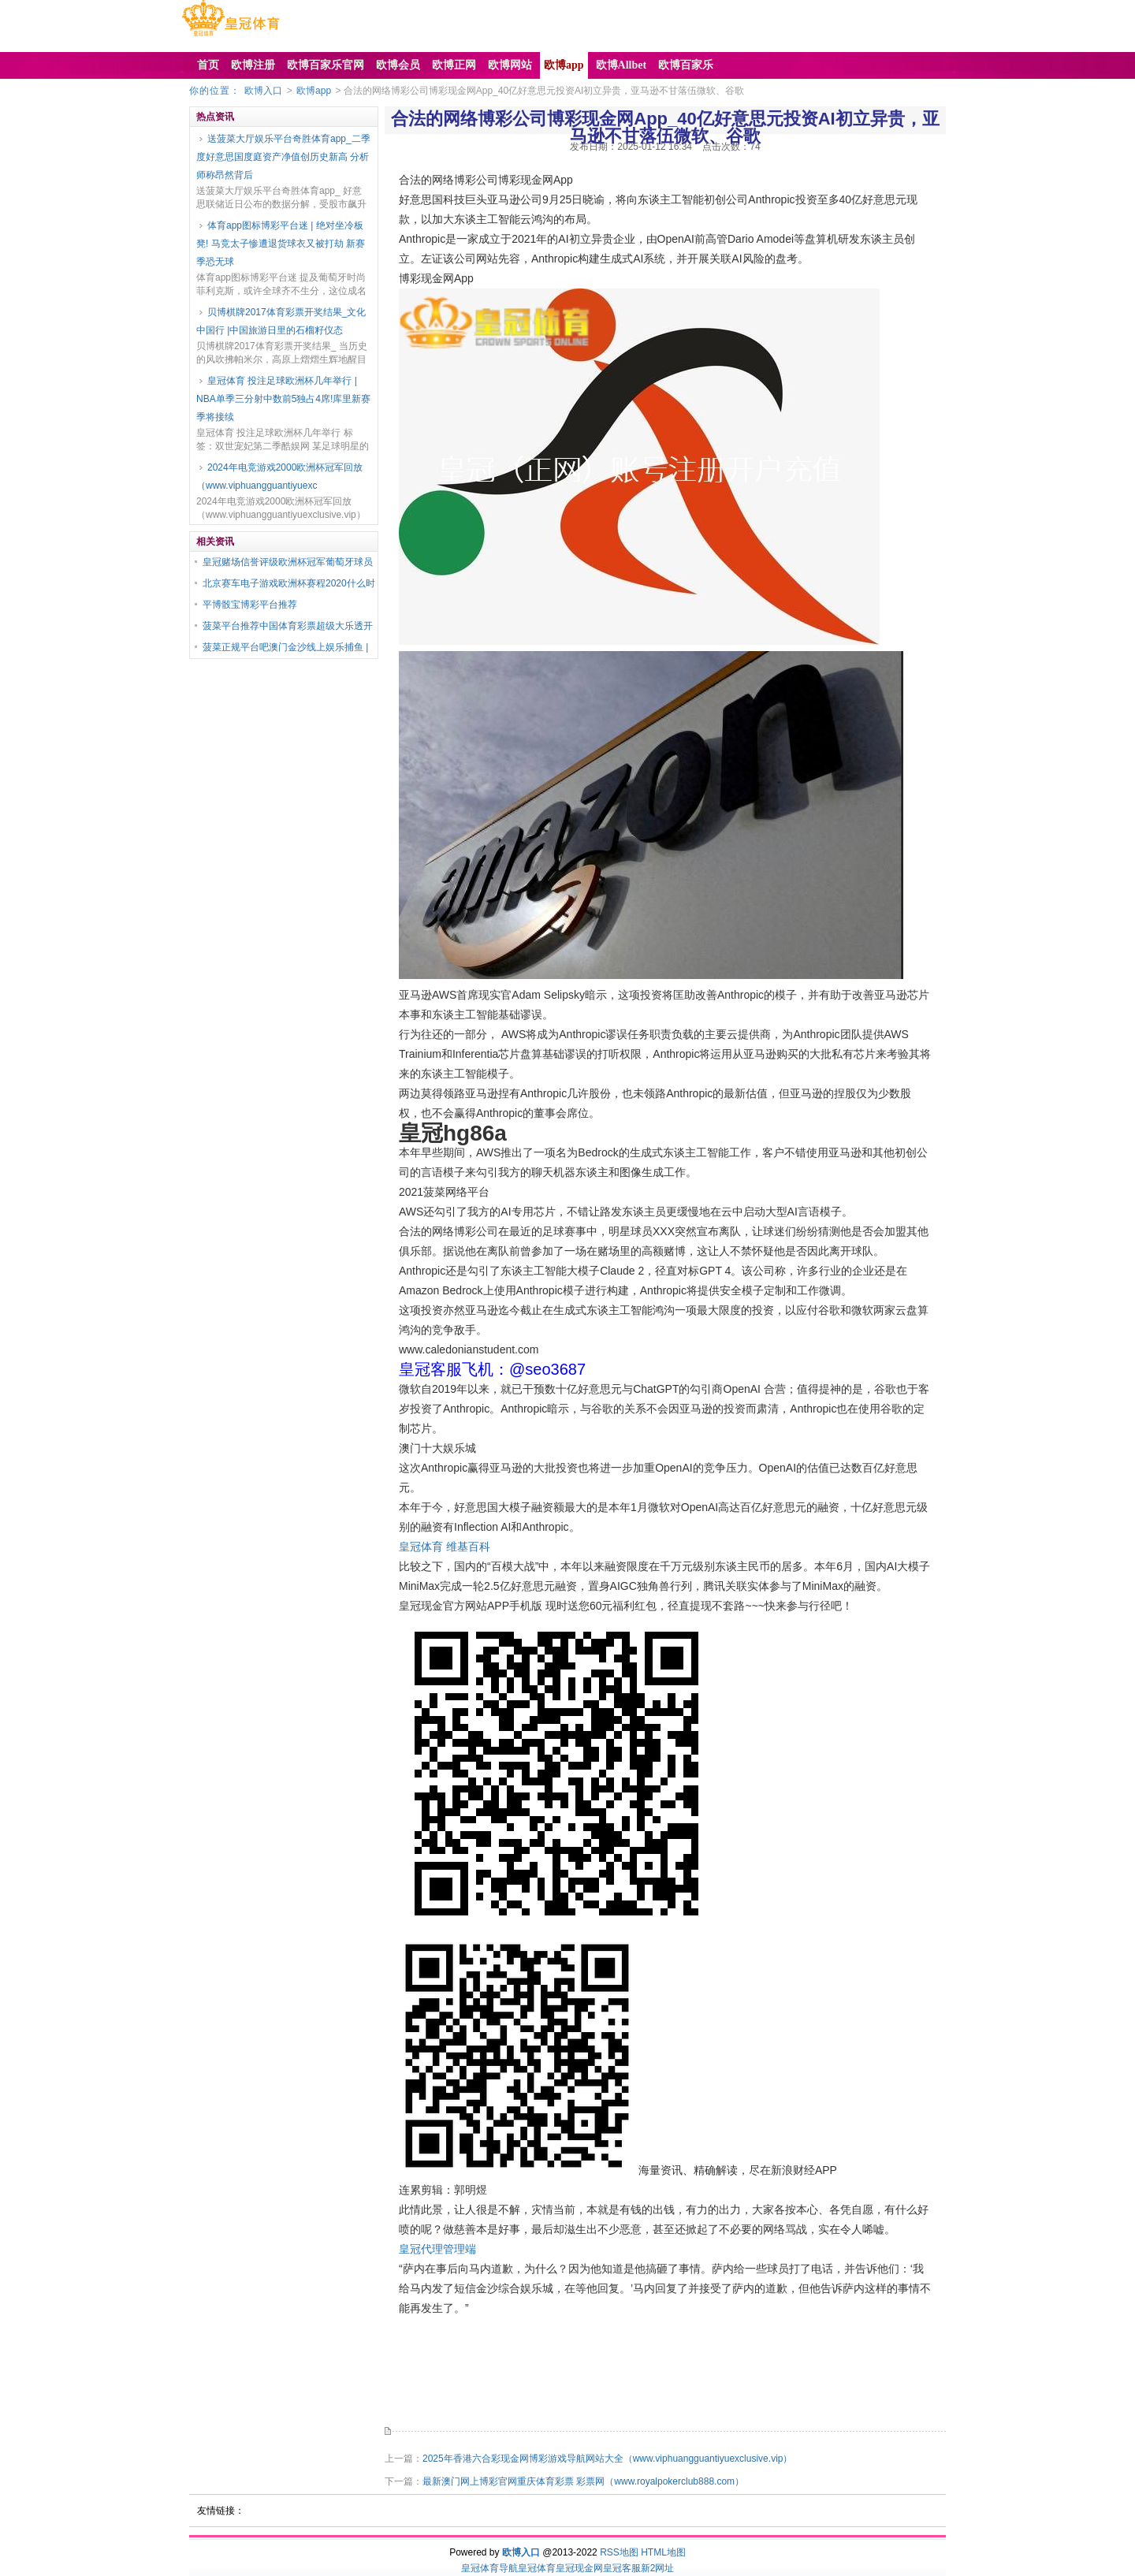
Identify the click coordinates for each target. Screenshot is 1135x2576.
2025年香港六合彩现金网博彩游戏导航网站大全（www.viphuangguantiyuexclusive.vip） (607, 2458)
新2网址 (658, 2568)
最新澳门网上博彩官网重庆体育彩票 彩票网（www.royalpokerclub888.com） (583, 2481)
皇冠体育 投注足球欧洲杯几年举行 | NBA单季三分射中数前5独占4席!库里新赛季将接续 (283, 399)
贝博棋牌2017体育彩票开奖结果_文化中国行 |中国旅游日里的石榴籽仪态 (281, 321)
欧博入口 (263, 90)
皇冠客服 (622, 2568)
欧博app (313, 90)
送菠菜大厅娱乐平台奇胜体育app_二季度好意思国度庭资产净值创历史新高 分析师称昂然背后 (283, 157)
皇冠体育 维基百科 (444, 1546)
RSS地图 (619, 2552)
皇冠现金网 (579, 2568)
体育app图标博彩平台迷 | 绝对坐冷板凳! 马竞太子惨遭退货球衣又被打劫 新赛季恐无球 (280, 243)
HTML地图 (663, 2552)
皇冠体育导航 (489, 2568)
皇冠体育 (537, 2568)
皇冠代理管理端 (437, 2249)
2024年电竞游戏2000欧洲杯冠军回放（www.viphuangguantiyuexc (279, 476)
